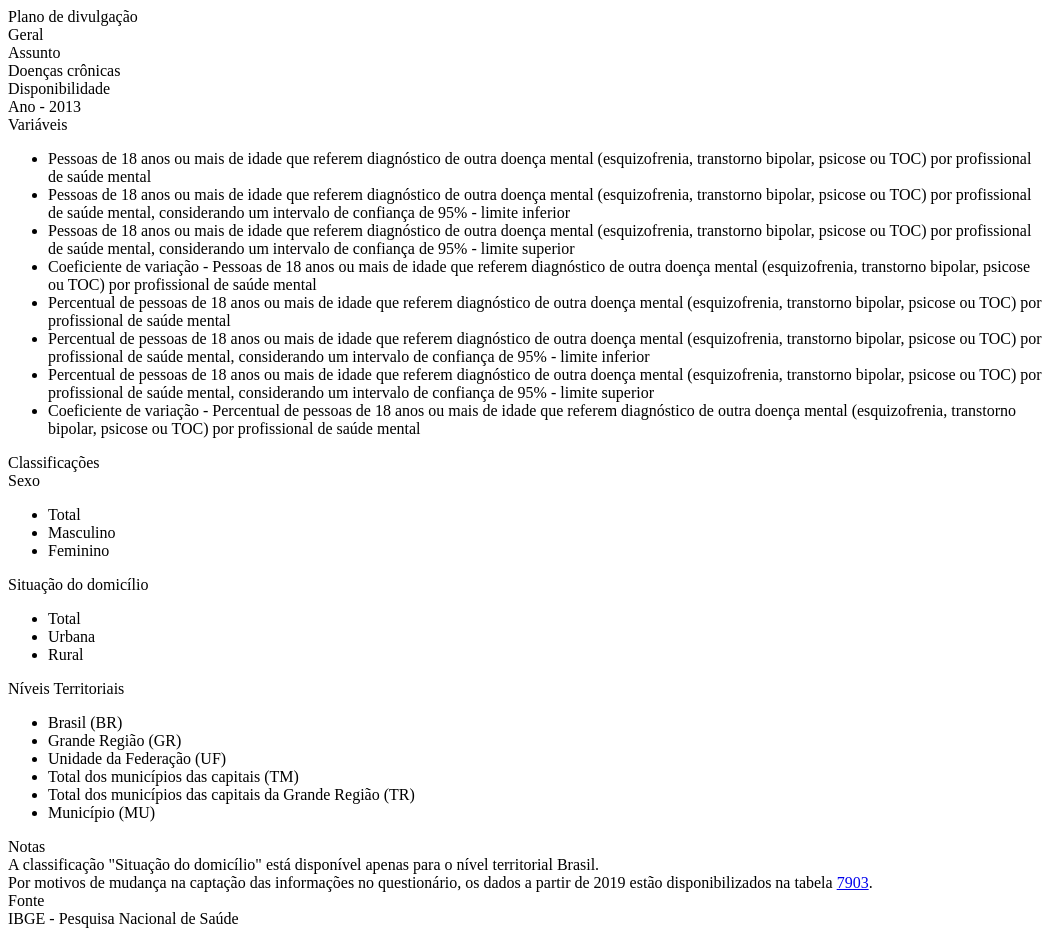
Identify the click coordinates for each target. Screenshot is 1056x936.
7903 (853, 882)
